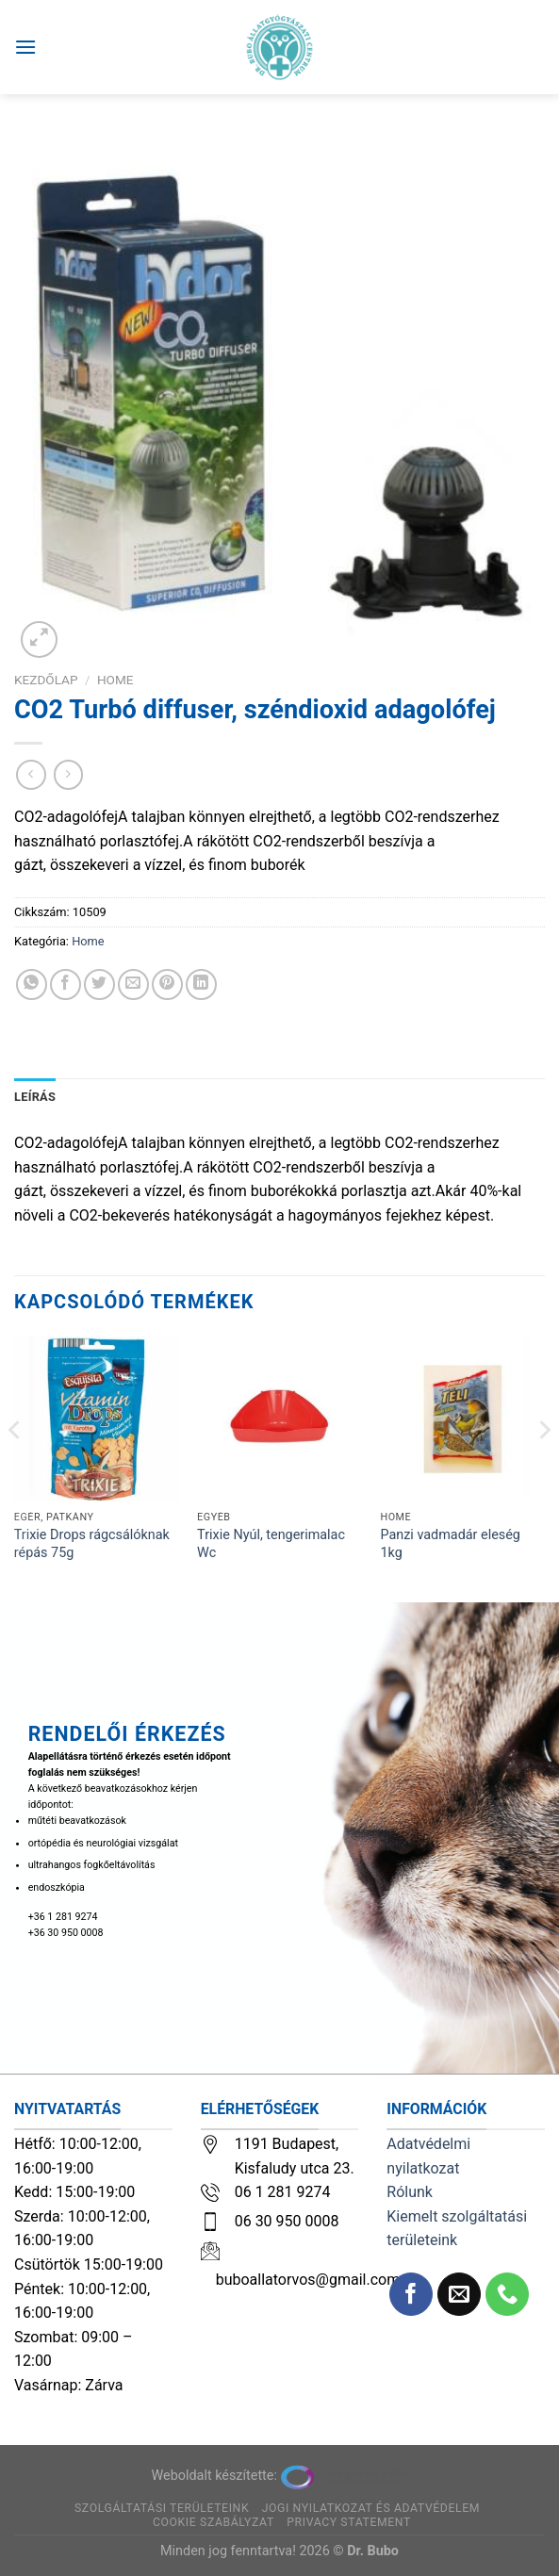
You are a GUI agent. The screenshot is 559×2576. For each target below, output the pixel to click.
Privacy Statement (349, 2522)
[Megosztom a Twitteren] (99, 984)
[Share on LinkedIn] (201, 984)
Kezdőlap (46, 679)
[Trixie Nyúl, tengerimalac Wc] (279, 1419)
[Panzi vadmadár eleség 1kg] (462, 1419)
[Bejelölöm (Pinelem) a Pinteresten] (167, 984)
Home (115, 679)
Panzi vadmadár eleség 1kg (450, 1544)
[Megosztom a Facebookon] (65, 984)
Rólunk (409, 2192)
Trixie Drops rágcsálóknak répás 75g (92, 1544)
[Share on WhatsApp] (31, 984)
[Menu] (25, 47)
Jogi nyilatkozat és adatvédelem (371, 2508)
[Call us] (507, 2294)
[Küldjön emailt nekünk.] (459, 2294)
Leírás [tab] (35, 1097)
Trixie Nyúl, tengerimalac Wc (271, 1544)
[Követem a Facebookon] (411, 2294)
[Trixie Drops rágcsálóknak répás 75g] (96, 1419)
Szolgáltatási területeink (161, 2508)
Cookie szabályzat (213, 2522)
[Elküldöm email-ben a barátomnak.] (133, 984)
